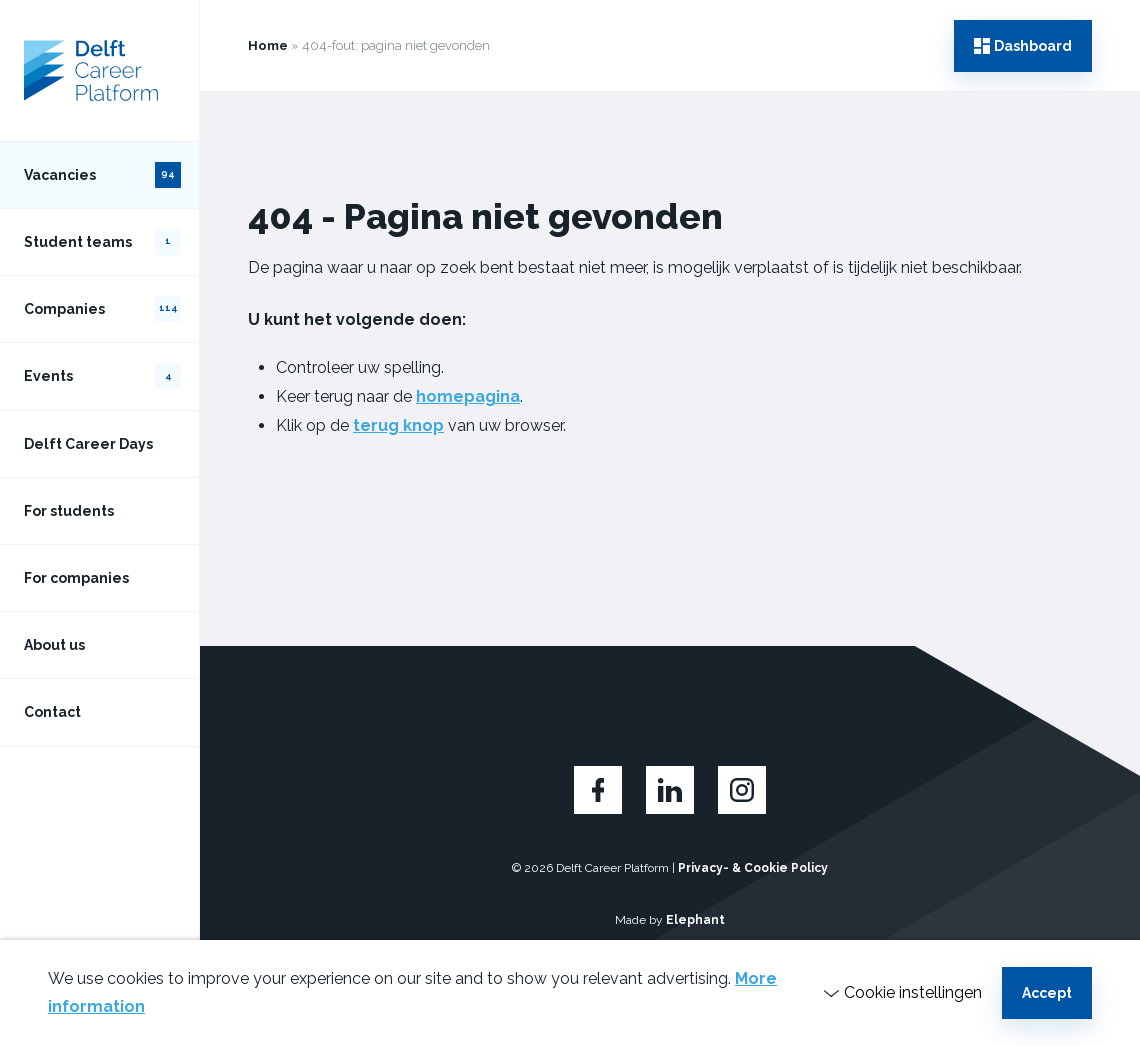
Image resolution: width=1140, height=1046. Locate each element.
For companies (76, 578)
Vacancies (102, 175)
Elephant (695, 920)
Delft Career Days (88, 444)
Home (268, 45)
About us (54, 645)
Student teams (102, 242)
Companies (102, 309)
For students (69, 511)
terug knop (398, 425)
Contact (52, 712)
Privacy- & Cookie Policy (753, 868)
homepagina (468, 396)
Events (102, 376)
